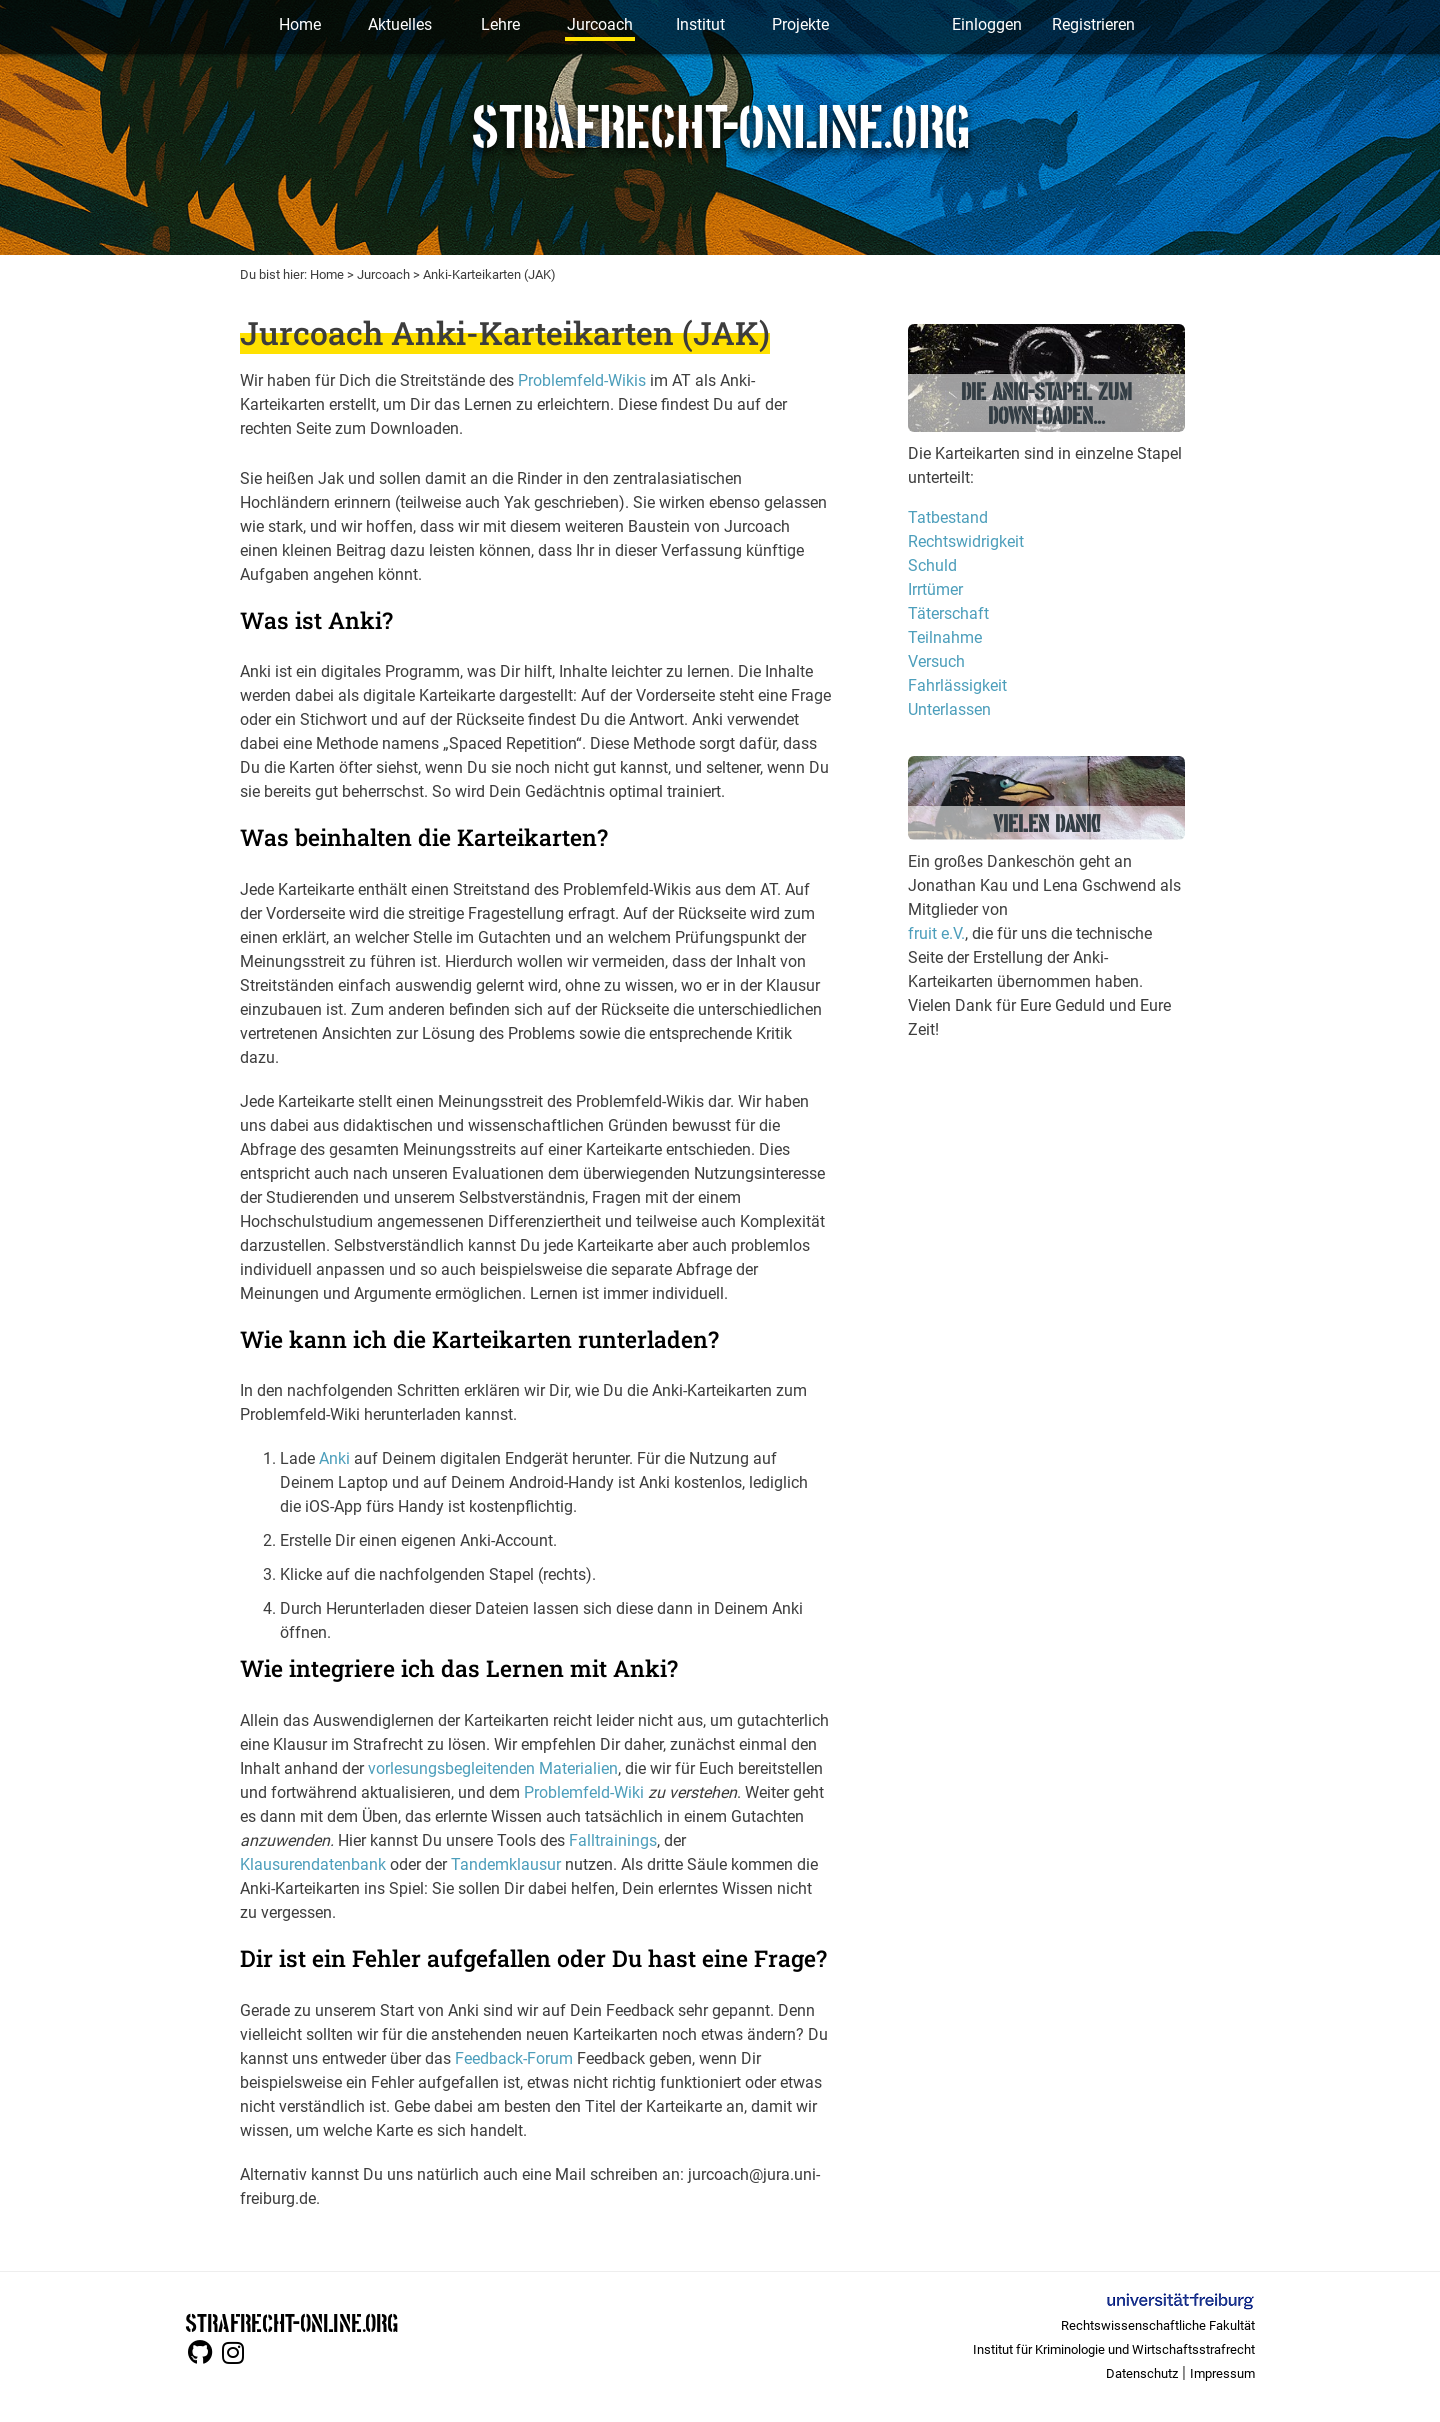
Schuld (932, 565)
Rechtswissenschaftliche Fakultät (1158, 2325)
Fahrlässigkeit (957, 685)
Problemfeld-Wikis (582, 380)
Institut (700, 24)
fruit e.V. (936, 933)
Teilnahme (945, 637)
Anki (334, 1458)
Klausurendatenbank (313, 1864)
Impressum (1222, 2373)
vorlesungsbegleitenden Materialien (493, 1768)
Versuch (936, 661)
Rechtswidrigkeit (966, 541)
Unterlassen (949, 709)
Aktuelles (400, 24)
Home (300, 24)
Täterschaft (948, 613)
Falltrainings (613, 1840)
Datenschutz (1142, 2373)
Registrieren (1093, 24)
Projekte (800, 24)
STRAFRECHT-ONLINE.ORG (291, 2321)
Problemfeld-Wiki (584, 1792)
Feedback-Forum (514, 2058)
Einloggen (987, 24)
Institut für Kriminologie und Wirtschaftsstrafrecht (1114, 2349)
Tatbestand (948, 517)
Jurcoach (600, 24)
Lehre (500, 24)
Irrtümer (935, 589)
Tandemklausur (506, 1864)
